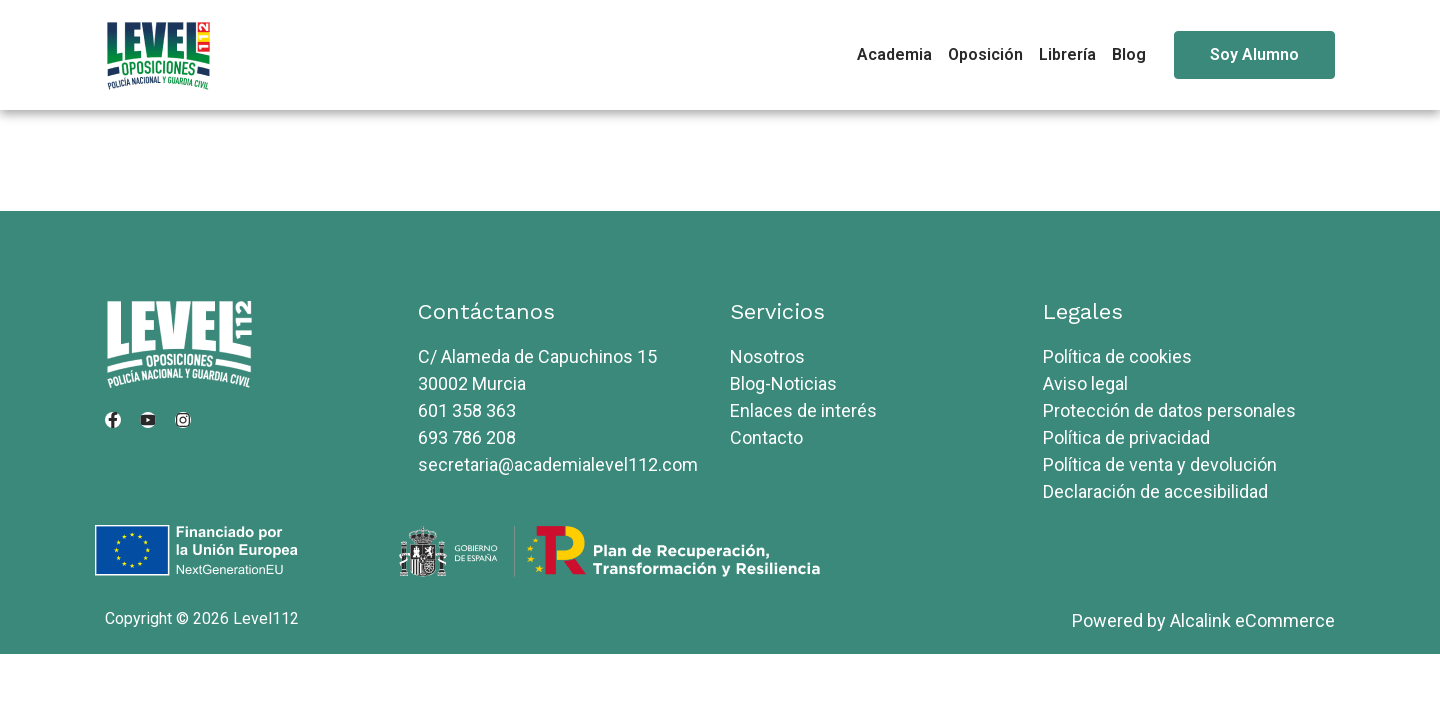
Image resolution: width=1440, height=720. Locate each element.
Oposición (985, 54)
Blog (1129, 54)
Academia (894, 54)
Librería (1067, 54)
